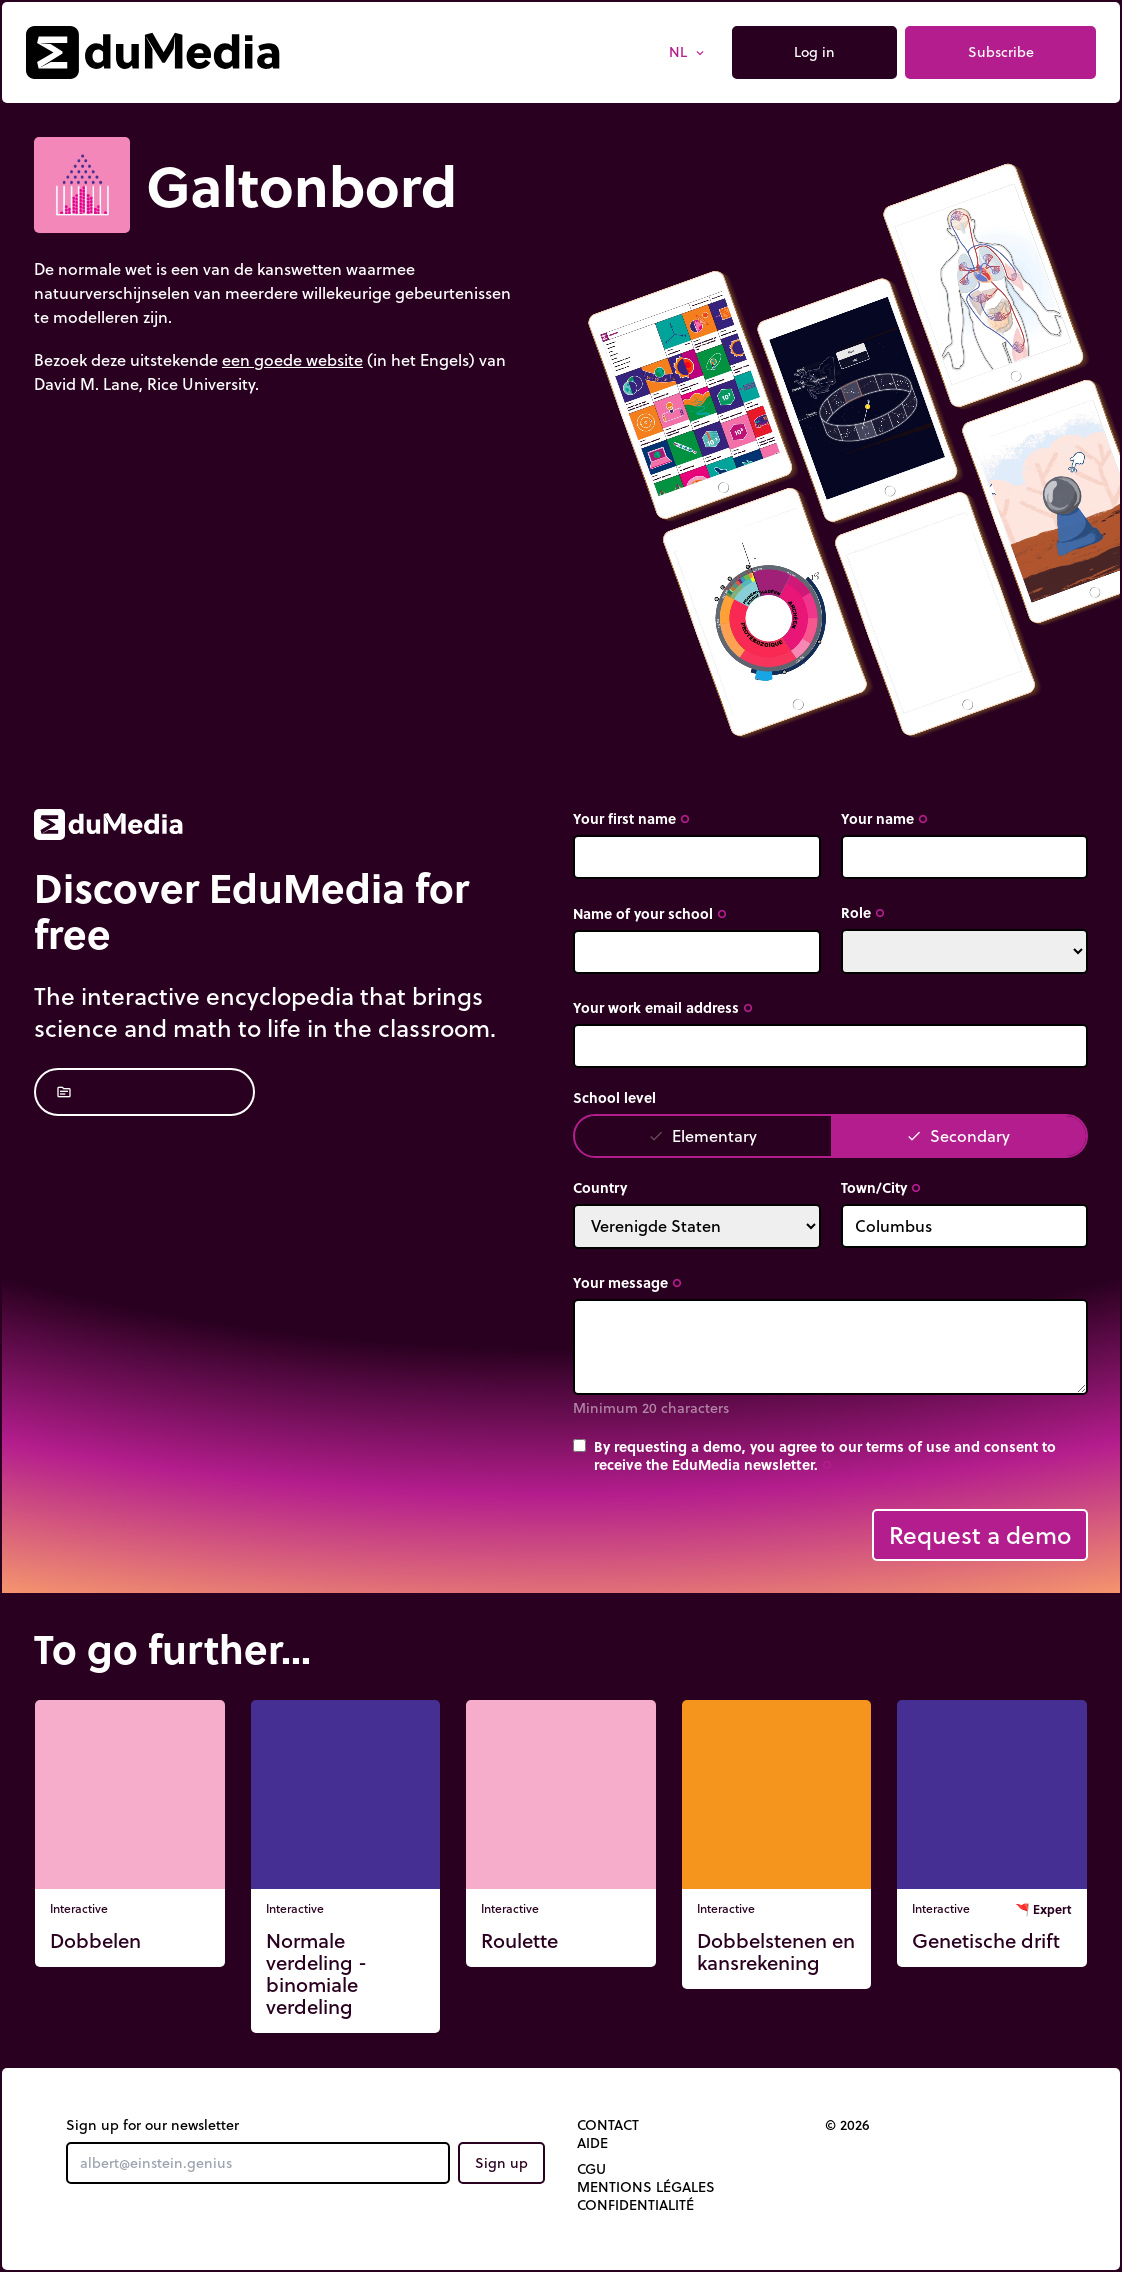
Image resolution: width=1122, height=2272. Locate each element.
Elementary (702, 1135)
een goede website (292, 359)
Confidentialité (635, 2205)
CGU (591, 2169)
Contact (608, 2125)
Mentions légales (646, 2187)
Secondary (958, 1135)
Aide (592, 2143)
